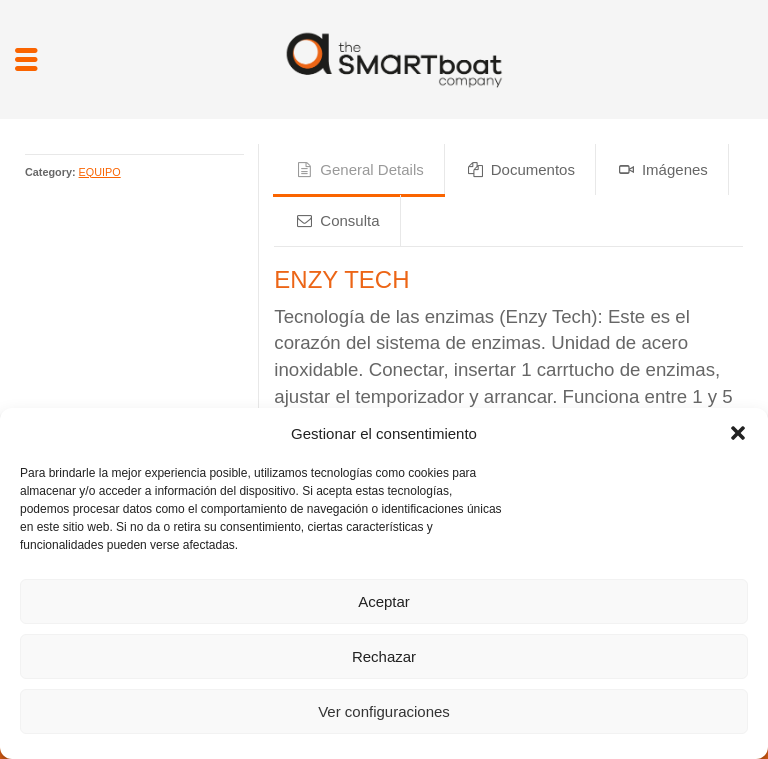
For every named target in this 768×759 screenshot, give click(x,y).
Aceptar (384, 601)
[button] (738, 433)
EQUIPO (100, 172)
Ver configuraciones (384, 711)
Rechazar (384, 656)
